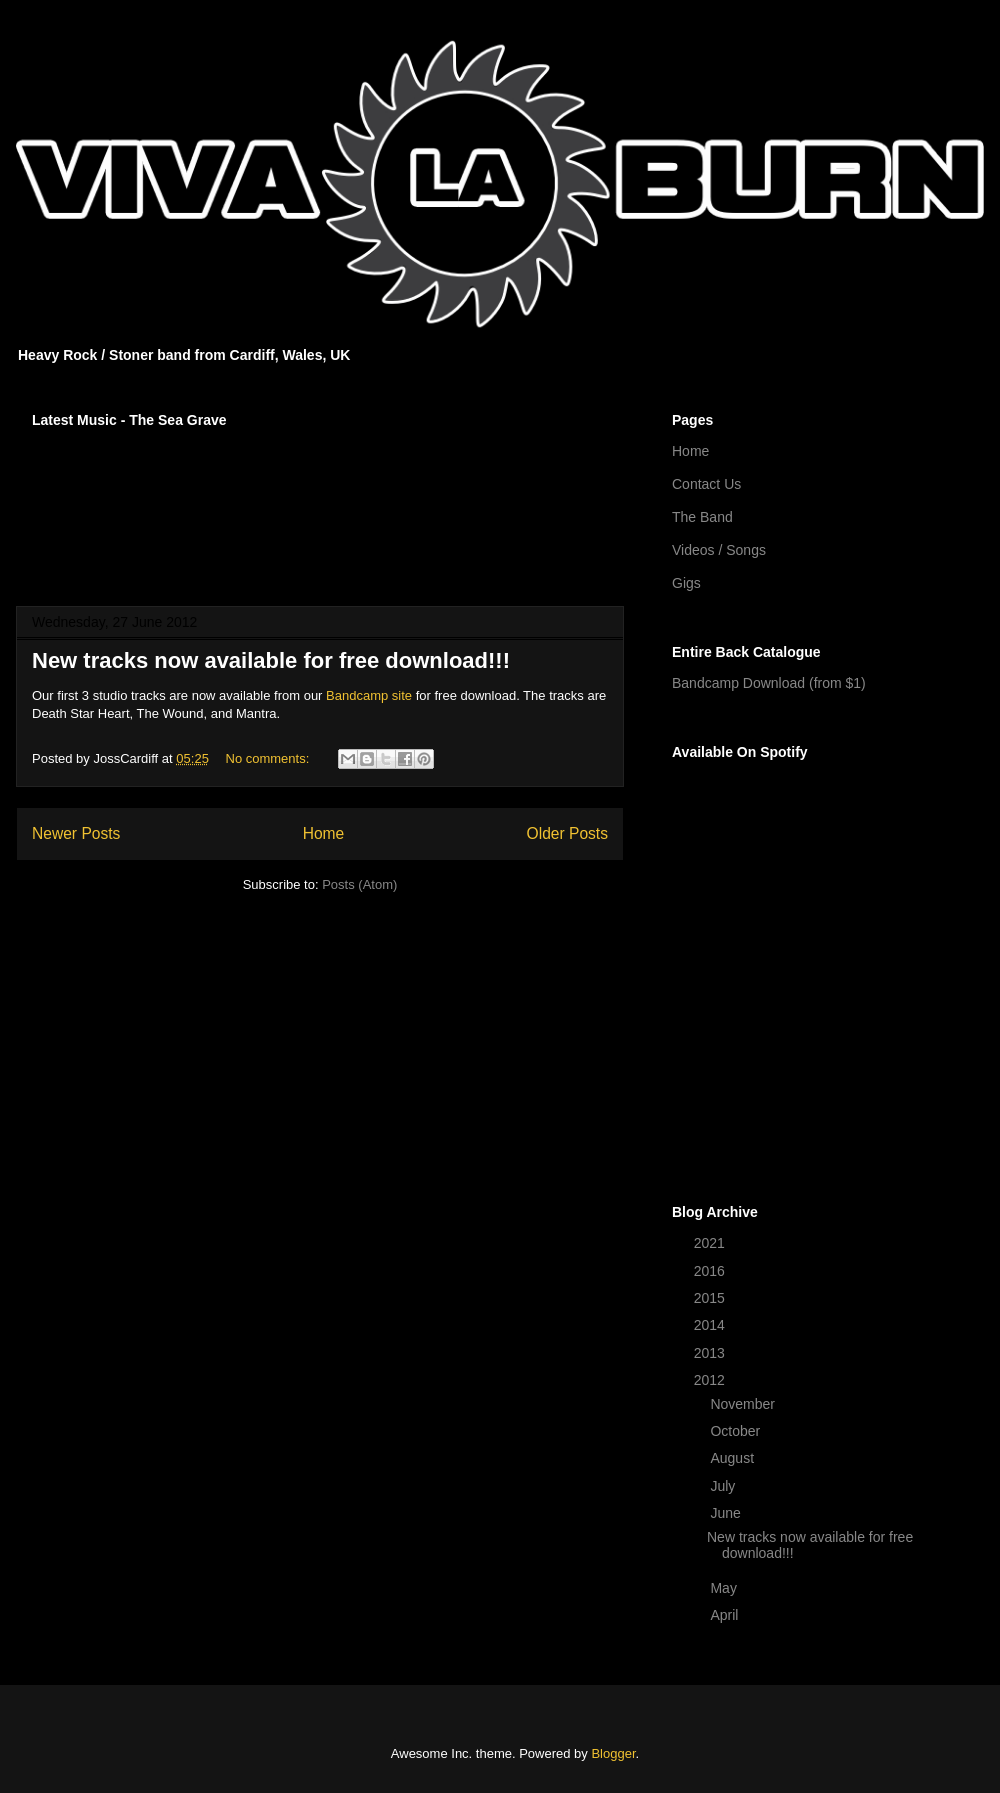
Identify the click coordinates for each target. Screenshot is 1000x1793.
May (725, 1588)
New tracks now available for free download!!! (271, 660)
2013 (711, 1353)
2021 (711, 1243)
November (744, 1404)
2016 (711, 1271)
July (724, 1486)
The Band (702, 517)
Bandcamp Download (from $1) (769, 683)
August (733, 1458)
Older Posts (567, 833)
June (727, 1513)
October (737, 1431)
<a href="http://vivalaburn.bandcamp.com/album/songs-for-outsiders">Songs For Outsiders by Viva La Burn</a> (320, 504)
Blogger (613, 1753)
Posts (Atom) (359, 884)
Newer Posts (76, 833)
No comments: (269, 758)
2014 (711, 1325)
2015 (711, 1298)
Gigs (686, 583)
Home (324, 833)
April (726, 1615)
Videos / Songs (719, 550)
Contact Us (706, 484)
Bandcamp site (369, 695)
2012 (711, 1380)
